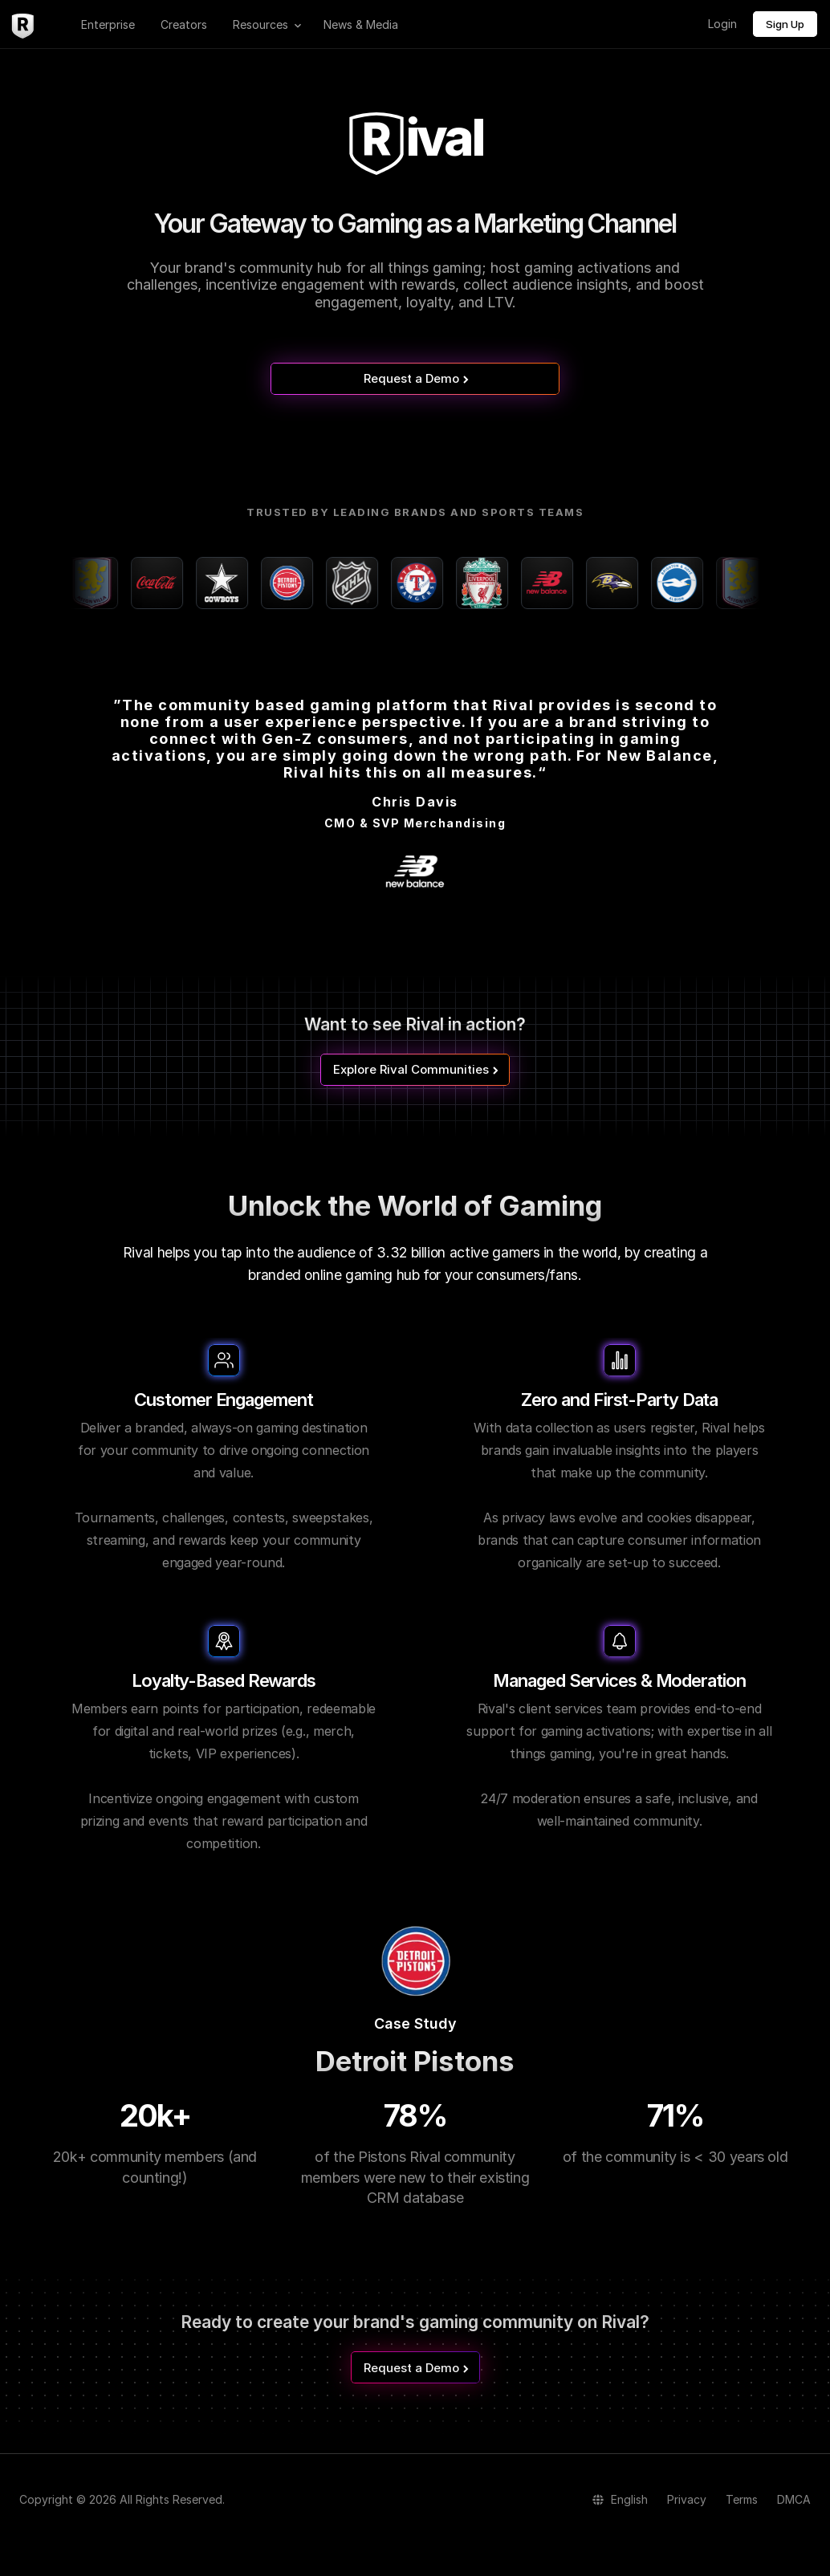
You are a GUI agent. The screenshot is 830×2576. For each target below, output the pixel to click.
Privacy (686, 2499)
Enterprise (108, 24)
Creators (184, 24)
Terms (742, 2499)
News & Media (360, 24)
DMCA (794, 2499)
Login (722, 23)
